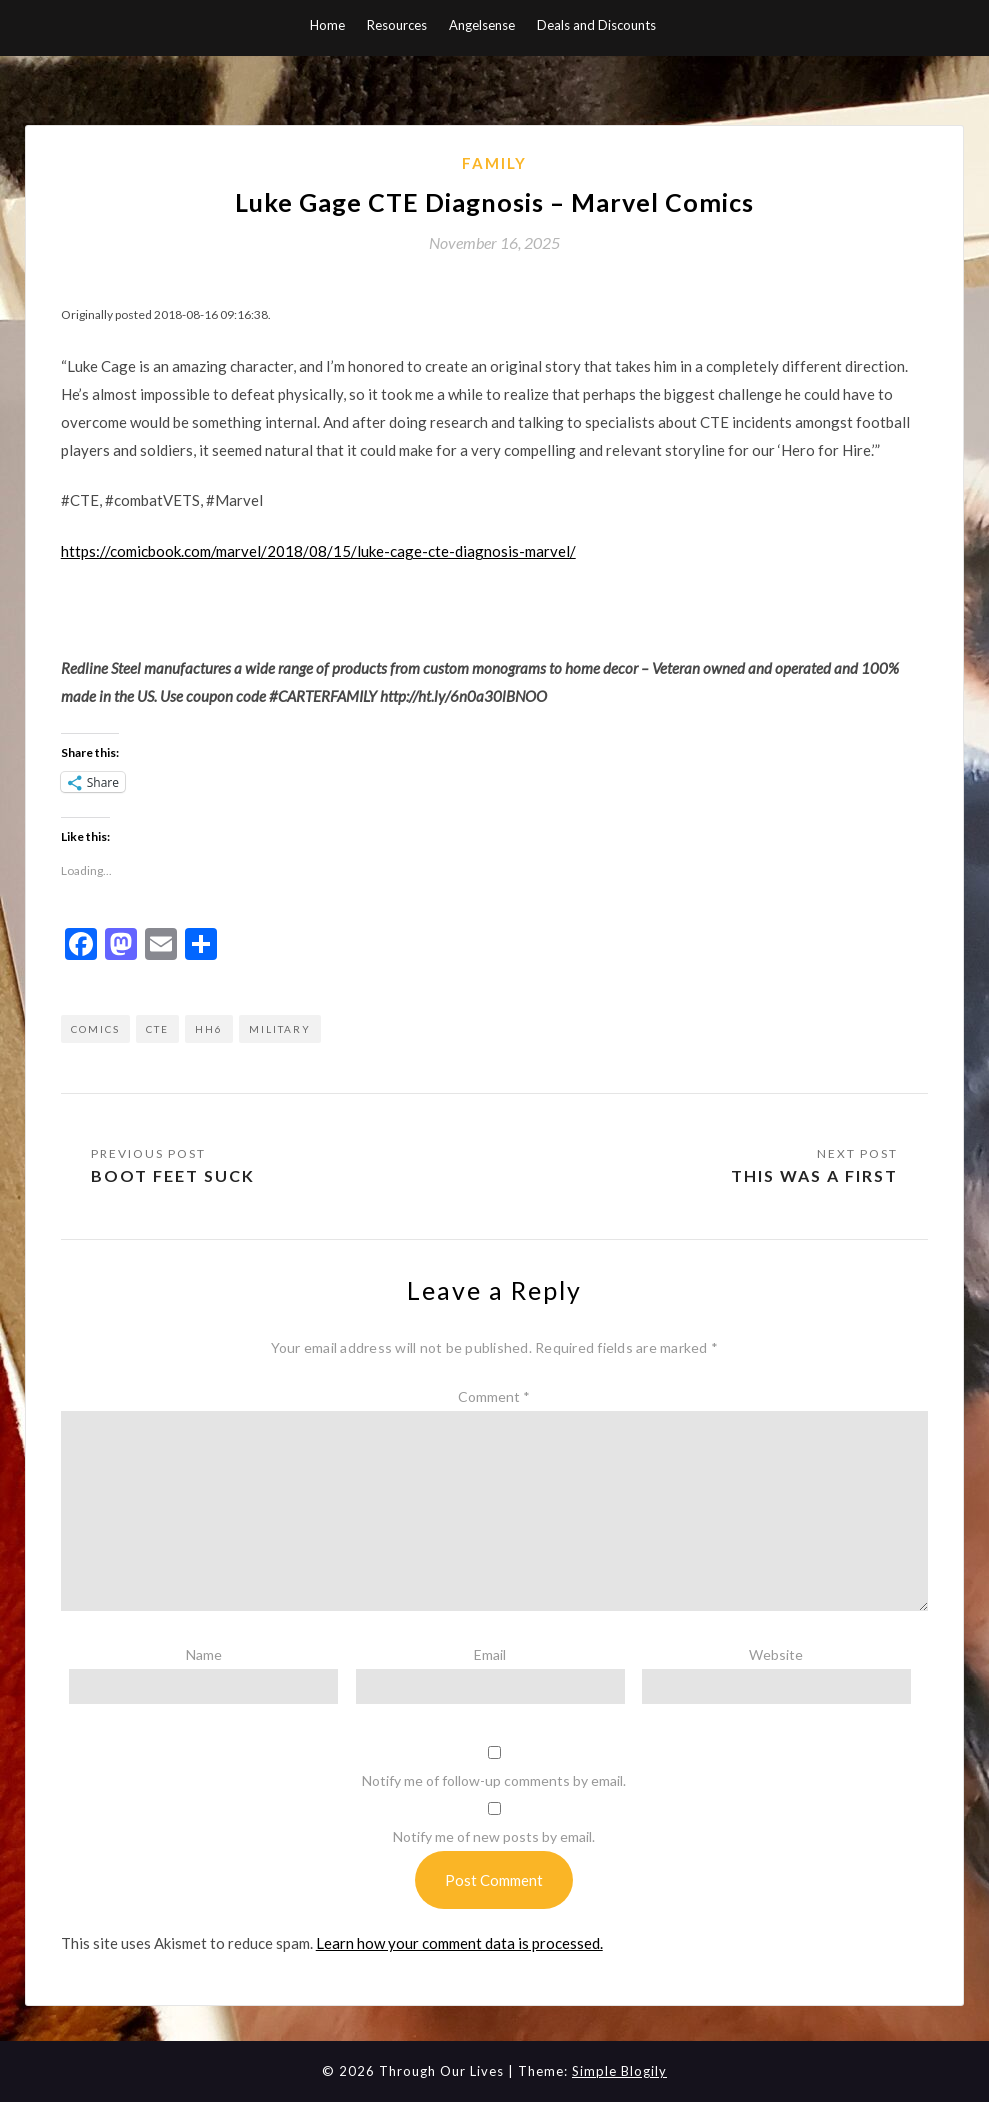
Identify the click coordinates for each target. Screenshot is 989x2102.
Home (327, 25)
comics (95, 1029)
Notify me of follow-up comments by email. (494, 1780)
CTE (157, 1029)
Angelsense (482, 25)
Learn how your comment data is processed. (459, 1943)
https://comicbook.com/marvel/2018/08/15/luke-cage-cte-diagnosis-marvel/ (318, 551)
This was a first (814, 1175)
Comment (494, 1396)
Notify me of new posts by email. (494, 1836)
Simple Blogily (619, 2071)
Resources (397, 25)
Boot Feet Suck (173, 1175)
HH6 (209, 1029)
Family (494, 163)
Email (490, 1654)
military (280, 1029)
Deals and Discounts (596, 25)
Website (776, 1654)
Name (204, 1654)
